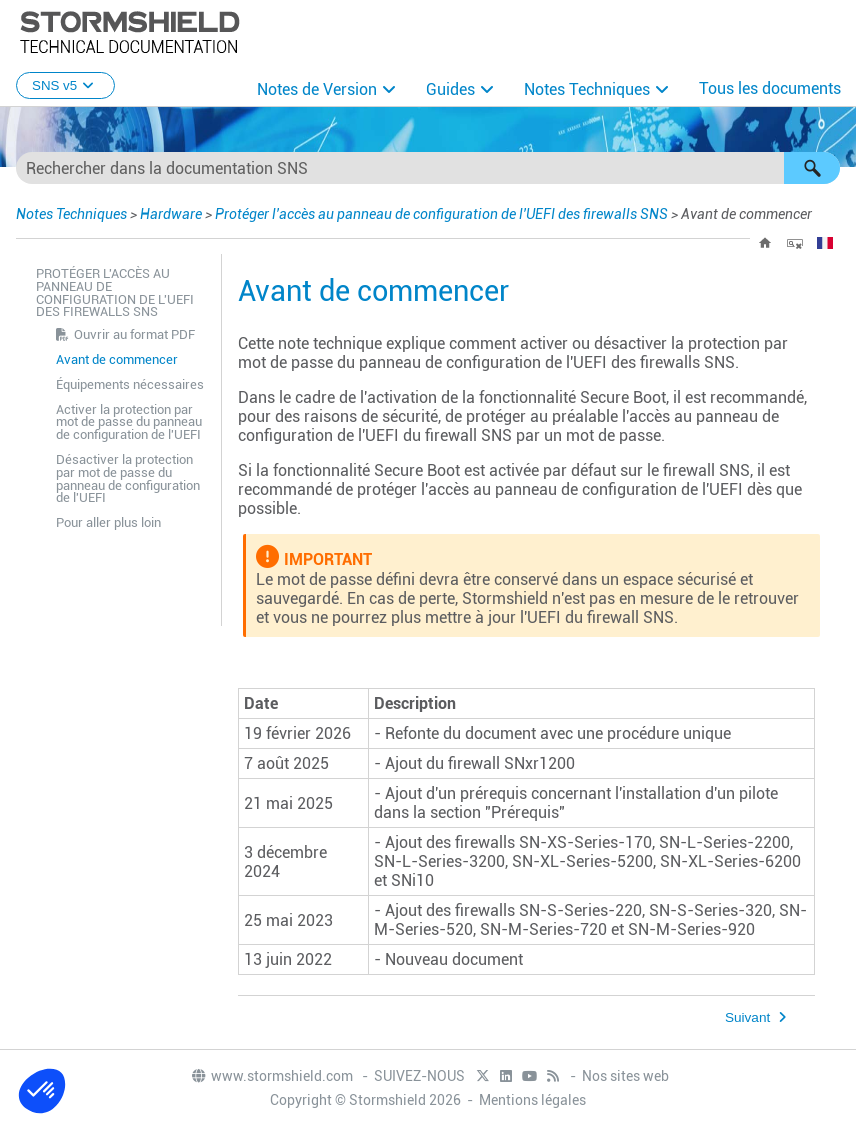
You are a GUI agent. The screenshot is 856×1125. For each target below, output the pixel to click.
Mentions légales (532, 1100)
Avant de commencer (117, 359)
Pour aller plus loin (108, 522)
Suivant (747, 1017)
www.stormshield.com (271, 1076)
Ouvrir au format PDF (134, 334)
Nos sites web (625, 1076)
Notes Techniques (587, 89)
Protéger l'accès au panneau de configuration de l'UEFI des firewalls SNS (441, 214)
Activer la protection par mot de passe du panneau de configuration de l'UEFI (129, 422)
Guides (450, 89)
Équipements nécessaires (130, 384)
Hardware (171, 214)
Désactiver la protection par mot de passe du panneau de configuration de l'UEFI (128, 478)
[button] (812, 168)
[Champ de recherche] (428, 168)
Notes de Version (317, 89)
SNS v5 (65, 85)
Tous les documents (770, 88)
